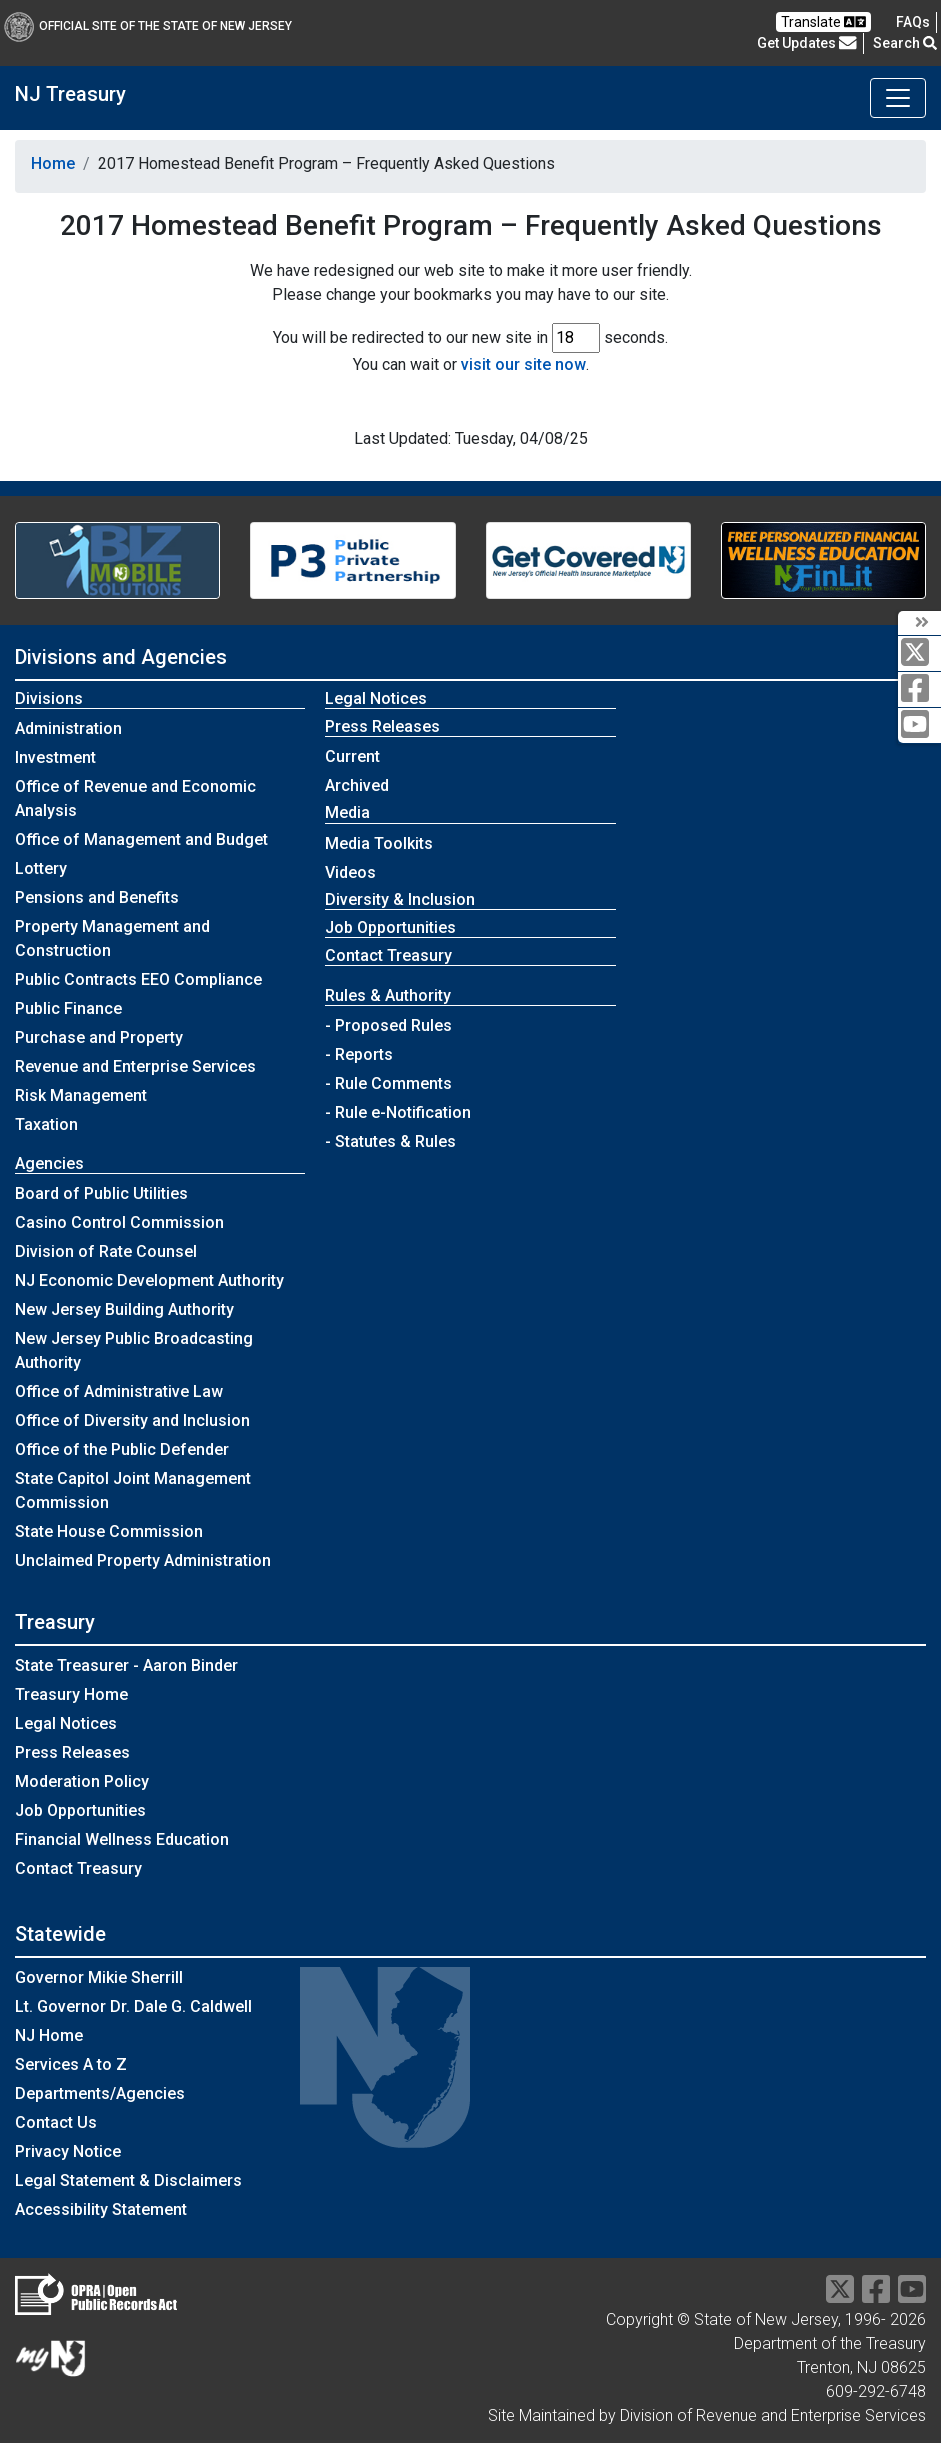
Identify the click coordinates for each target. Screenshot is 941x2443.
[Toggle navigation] (898, 98)
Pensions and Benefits (97, 897)
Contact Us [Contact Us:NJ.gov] (56, 2122)
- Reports (359, 1054)
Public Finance (68, 1008)
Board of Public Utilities (101, 1193)
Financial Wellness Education (122, 1839)
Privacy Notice (68, 2151)
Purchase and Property (99, 1037)
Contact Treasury (388, 955)
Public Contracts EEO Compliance (138, 979)
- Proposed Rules (388, 1025)
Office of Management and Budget (141, 839)
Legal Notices (376, 698)
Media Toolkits (379, 843)
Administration (68, 728)
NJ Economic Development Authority (149, 1280)
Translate (823, 22)
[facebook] (919, 689)
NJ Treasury (70, 94)
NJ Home (49, 2035)
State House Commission (109, 1531)
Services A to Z (71, 2064)
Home (53, 163)
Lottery (41, 868)
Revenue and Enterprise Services (135, 1066)
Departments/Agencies (100, 2093)
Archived (357, 785)
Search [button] (905, 43)
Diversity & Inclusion (400, 899)
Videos (350, 872)
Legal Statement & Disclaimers (128, 2180)
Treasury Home (71, 1694)
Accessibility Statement (101, 2209)
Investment (55, 757)
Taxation (46, 1124)
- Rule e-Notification (398, 1112)
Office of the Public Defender (122, 1449)
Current (352, 756)
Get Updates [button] (807, 43)
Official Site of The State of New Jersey (148, 26)
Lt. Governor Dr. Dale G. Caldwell (133, 2006)
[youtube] (919, 725)
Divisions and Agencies (121, 657)
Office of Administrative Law (119, 1391)
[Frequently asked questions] (913, 22)
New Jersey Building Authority (124, 1309)
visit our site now (523, 364)
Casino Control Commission (119, 1222)
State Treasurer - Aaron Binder (126, 1665)
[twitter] (919, 653)
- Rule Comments (388, 1083)
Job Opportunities (390, 927)
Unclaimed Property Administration (143, 1560)
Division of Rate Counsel (106, 1251)
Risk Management (81, 1095)
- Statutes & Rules (390, 1141)
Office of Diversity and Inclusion (132, 1420)
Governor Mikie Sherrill (99, 1977)
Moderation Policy (82, 1781)
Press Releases (72, 1752)
